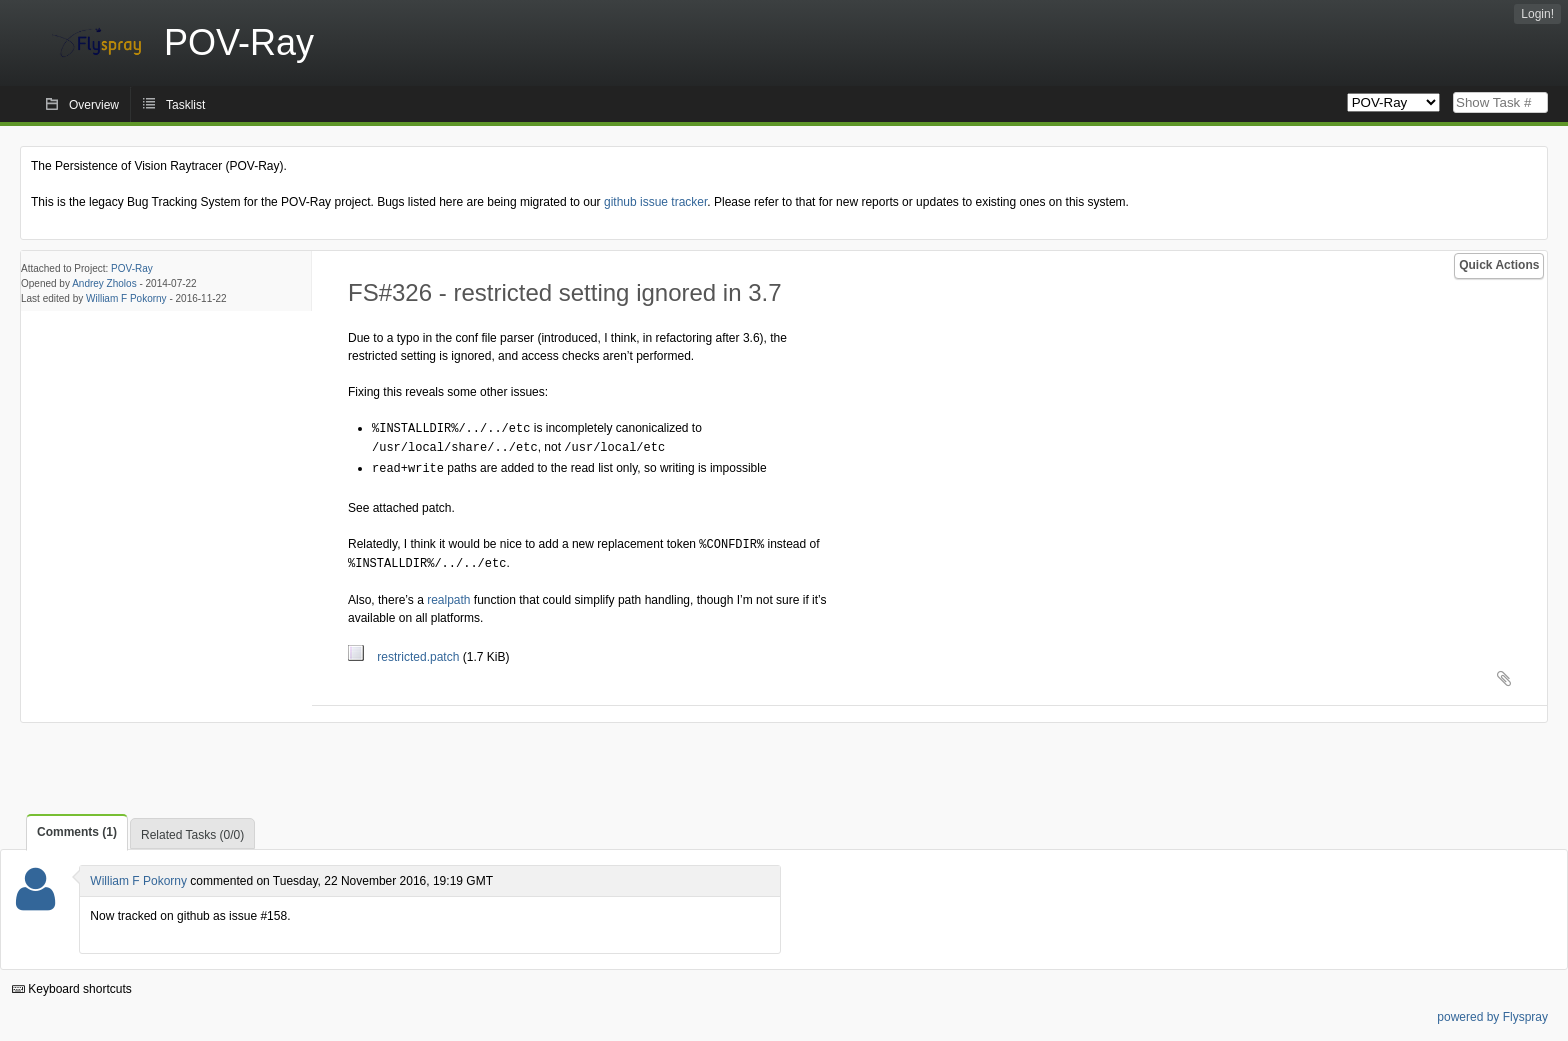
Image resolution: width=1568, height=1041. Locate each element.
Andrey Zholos (104, 283)
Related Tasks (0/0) (192, 830)
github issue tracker (655, 202)
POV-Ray (132, 268)
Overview (94, 105)
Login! (1537, 14)
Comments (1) (77, 827)
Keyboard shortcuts (72, 984)
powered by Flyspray (1492, 1012)
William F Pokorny (126, 298)
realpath (448, 595)
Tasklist (185, 105)
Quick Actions (1499, 265)
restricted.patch (405, 652)
